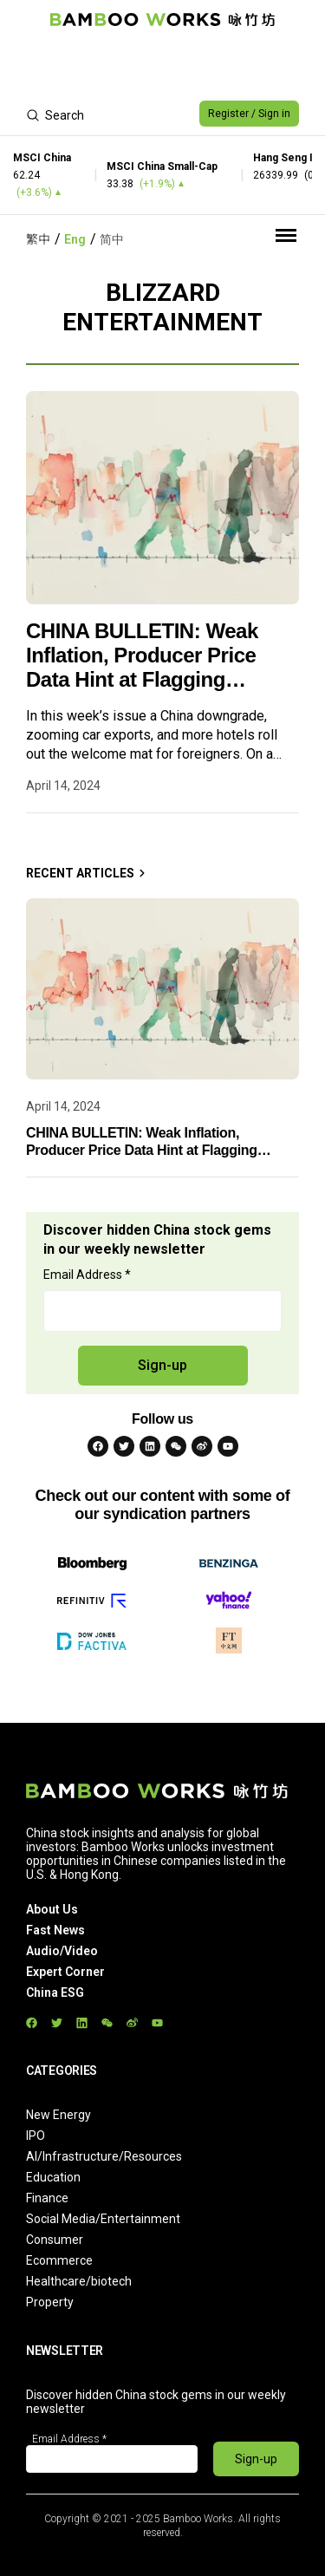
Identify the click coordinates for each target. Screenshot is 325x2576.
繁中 (38, 239)
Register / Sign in (249, 114)
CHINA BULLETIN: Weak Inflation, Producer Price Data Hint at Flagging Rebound (142, 655)
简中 (112, 239)
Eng (75, 239)
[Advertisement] (162, 66)
